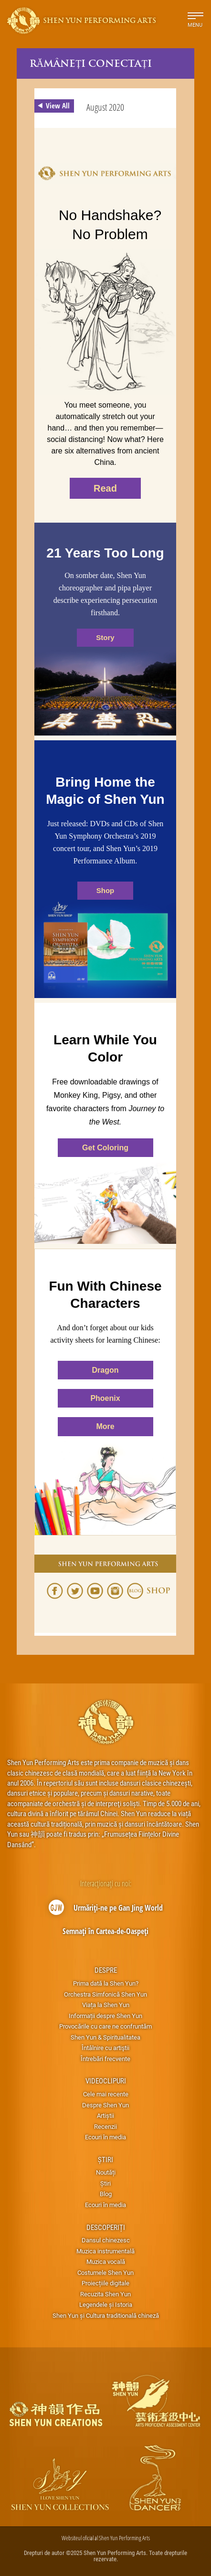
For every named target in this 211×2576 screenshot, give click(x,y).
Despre (106, 1970)
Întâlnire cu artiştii (105, 2047)
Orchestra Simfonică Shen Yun (105, 1994)
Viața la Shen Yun (105, 2004)
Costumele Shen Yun (105, 2272)
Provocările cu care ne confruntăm (105, 2026)
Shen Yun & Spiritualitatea (105, 2037)
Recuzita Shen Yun (105, 2294)
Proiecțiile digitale (105, 2283)
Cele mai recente (105, 2094)
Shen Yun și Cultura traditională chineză (106, 2315)
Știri (105, 2159)
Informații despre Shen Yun (105, 2015)
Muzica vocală (105, 2261)
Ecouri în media (105, 2137)
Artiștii (105, 2115)
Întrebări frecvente (105, 2058)
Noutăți (106, 2172)
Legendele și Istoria (105, 2304)
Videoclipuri (105, 2080)
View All (52, 106)
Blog (106, 2193)
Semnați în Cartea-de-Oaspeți (105, 1931)
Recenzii (105, 2126)
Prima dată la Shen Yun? (105, 1983)
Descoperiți (105, 2227)
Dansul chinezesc (106, 2240)
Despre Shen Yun (105, 2105)
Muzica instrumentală (105, 2251)
